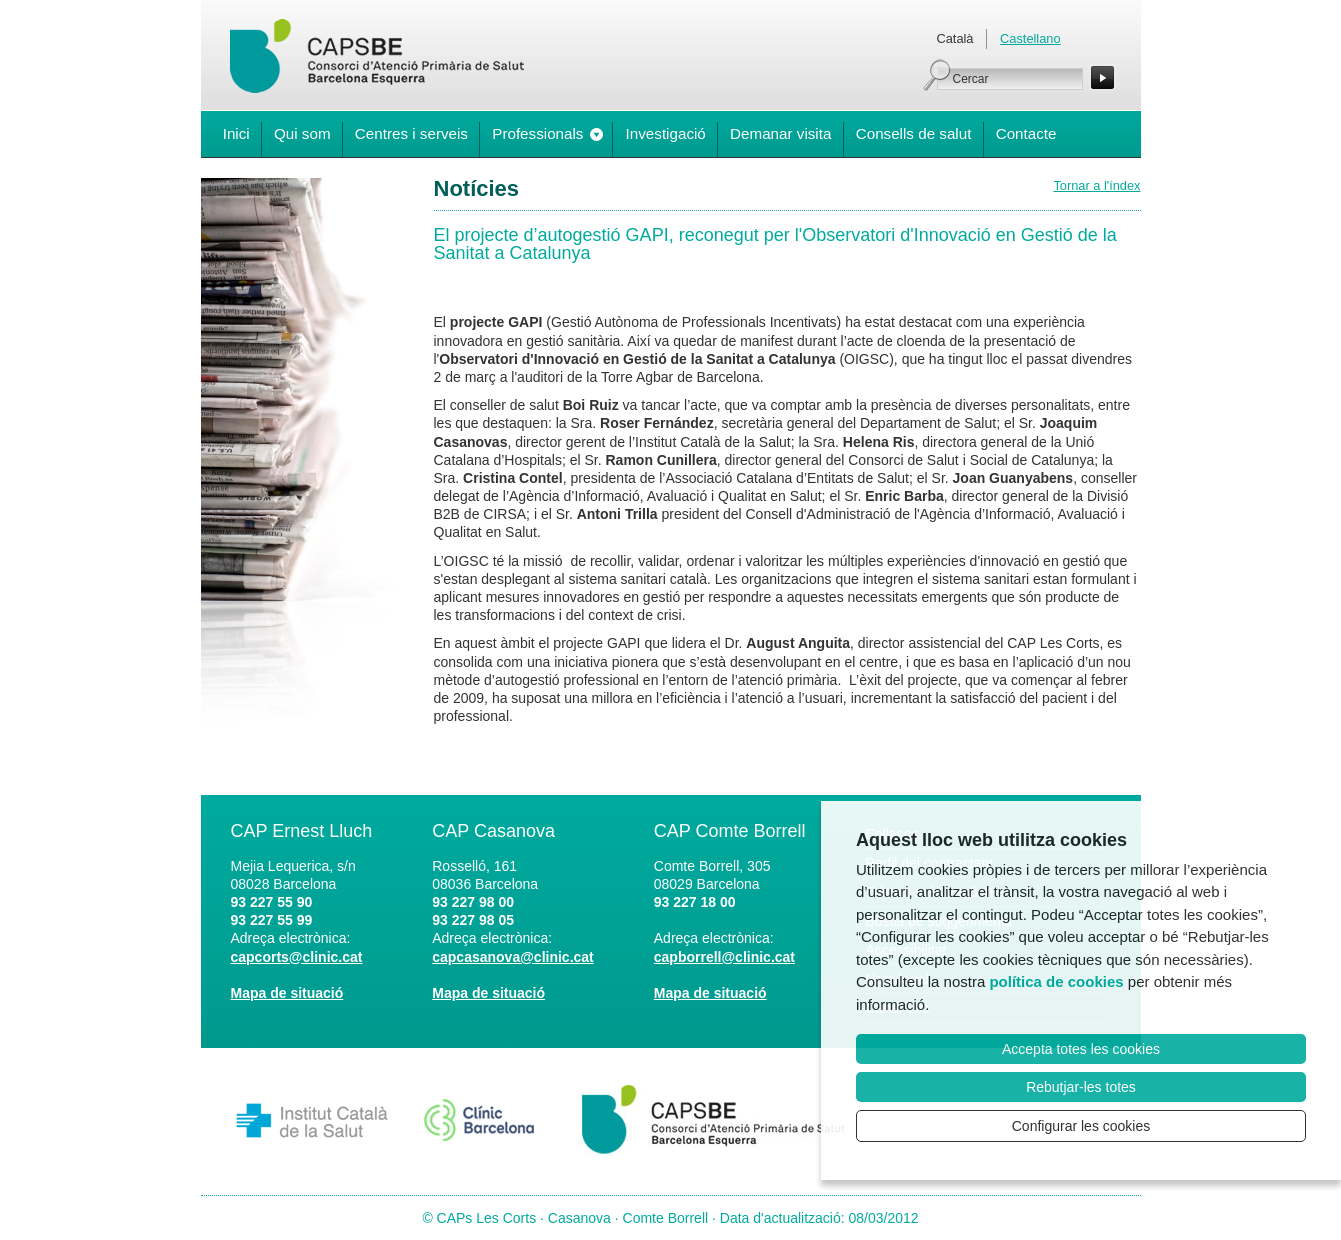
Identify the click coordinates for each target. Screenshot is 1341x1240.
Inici (236, 133)
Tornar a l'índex (1096, 185)
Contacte (1026, 133)
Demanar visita (780, 133)
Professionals (537, 133)
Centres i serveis (411, 133)
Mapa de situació (287, 993)
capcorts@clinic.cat (297, 957)
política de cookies (1056, 981)
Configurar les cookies (1081, 1126)
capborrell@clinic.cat (724, 957)
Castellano (1030, 38)
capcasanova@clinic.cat (513, 957)
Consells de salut (914, 133)
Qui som (302, 133)
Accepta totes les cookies (1081, 1049)
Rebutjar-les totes (1081, 1087)
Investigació (666, 133)
